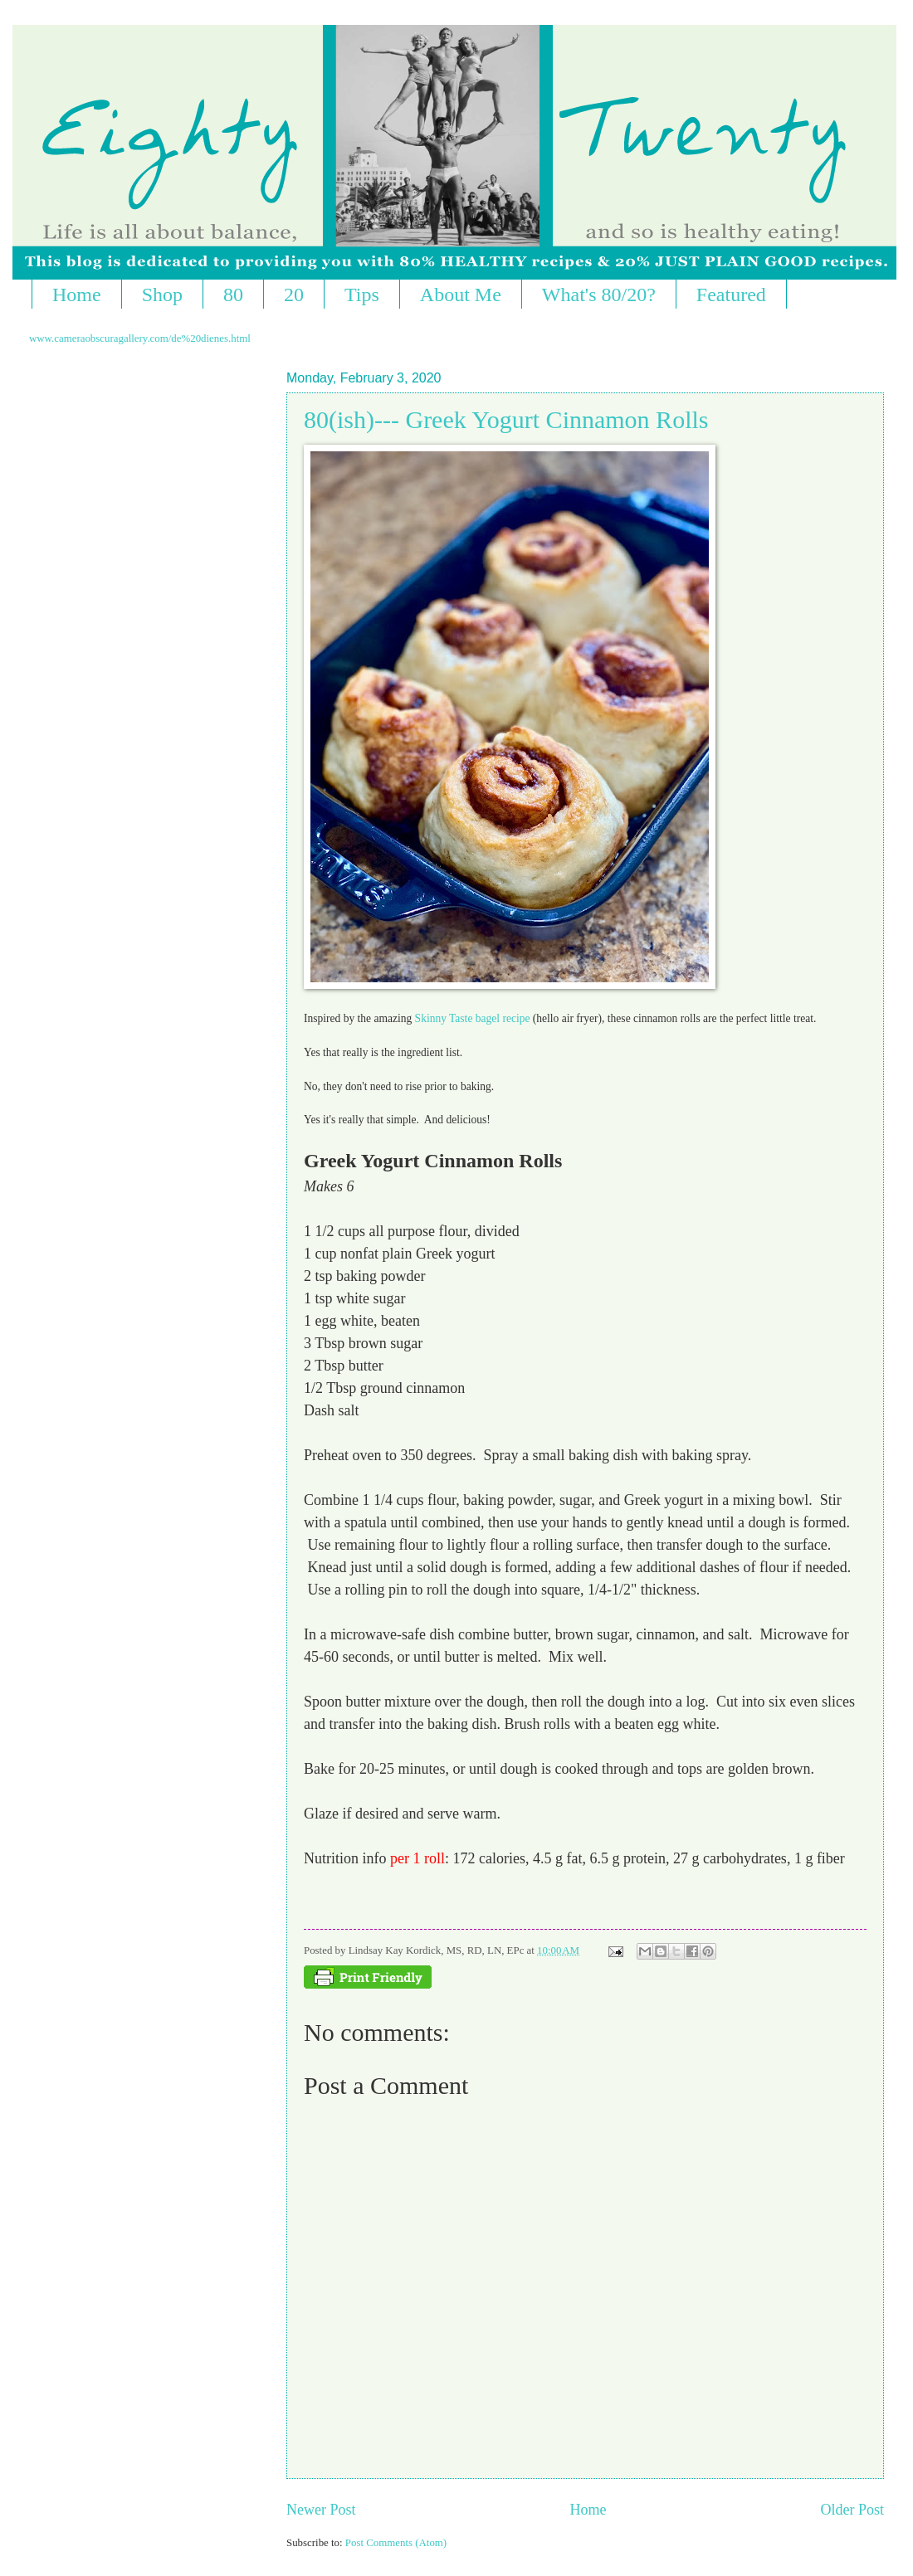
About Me (460, 294)
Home (76, 294)
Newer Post (321, 2509)
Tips (361, 294)
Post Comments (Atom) (396, 2543)
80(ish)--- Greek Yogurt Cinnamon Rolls (506, 419)
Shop (162, 294)
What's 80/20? (599, 294)
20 (294, 294)
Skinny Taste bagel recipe (471, 1018)
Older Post (852, 2509)
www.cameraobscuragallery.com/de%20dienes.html (140, 338)
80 (233, 294)
